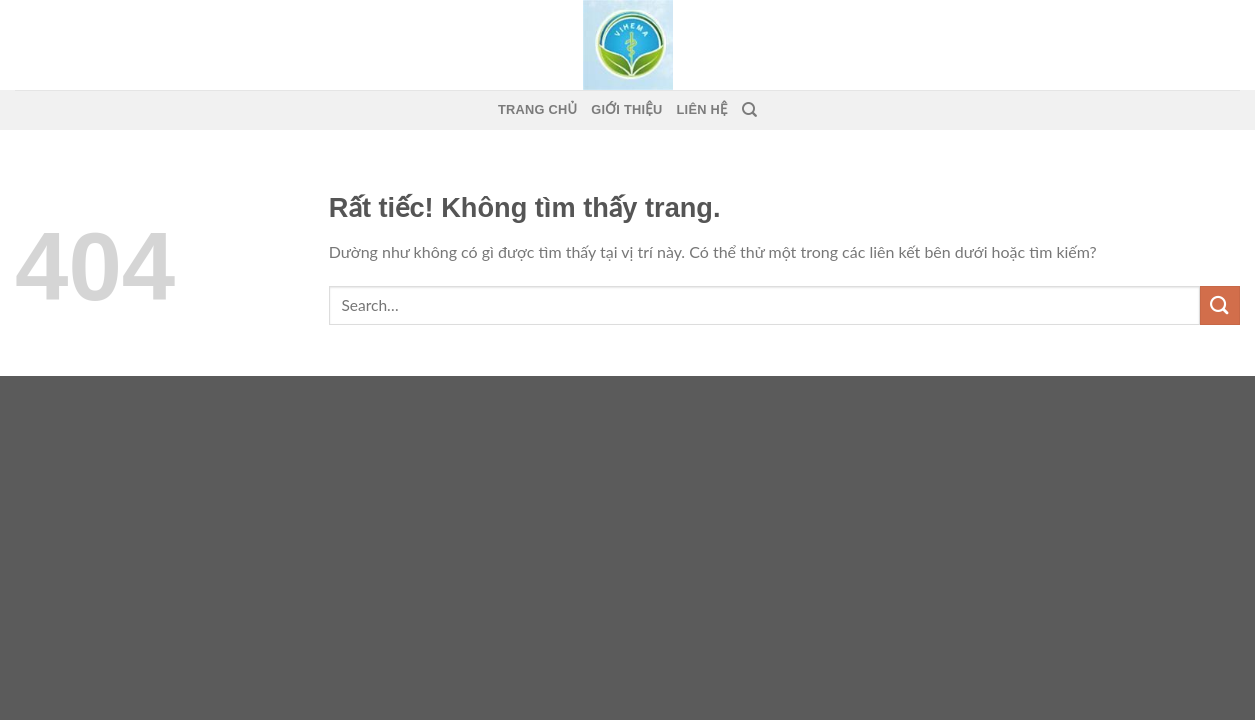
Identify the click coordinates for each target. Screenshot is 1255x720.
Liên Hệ (702, 109)
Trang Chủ (537, 109)
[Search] (749, 110)
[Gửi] (1220, 305)
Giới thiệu (626, 109)
